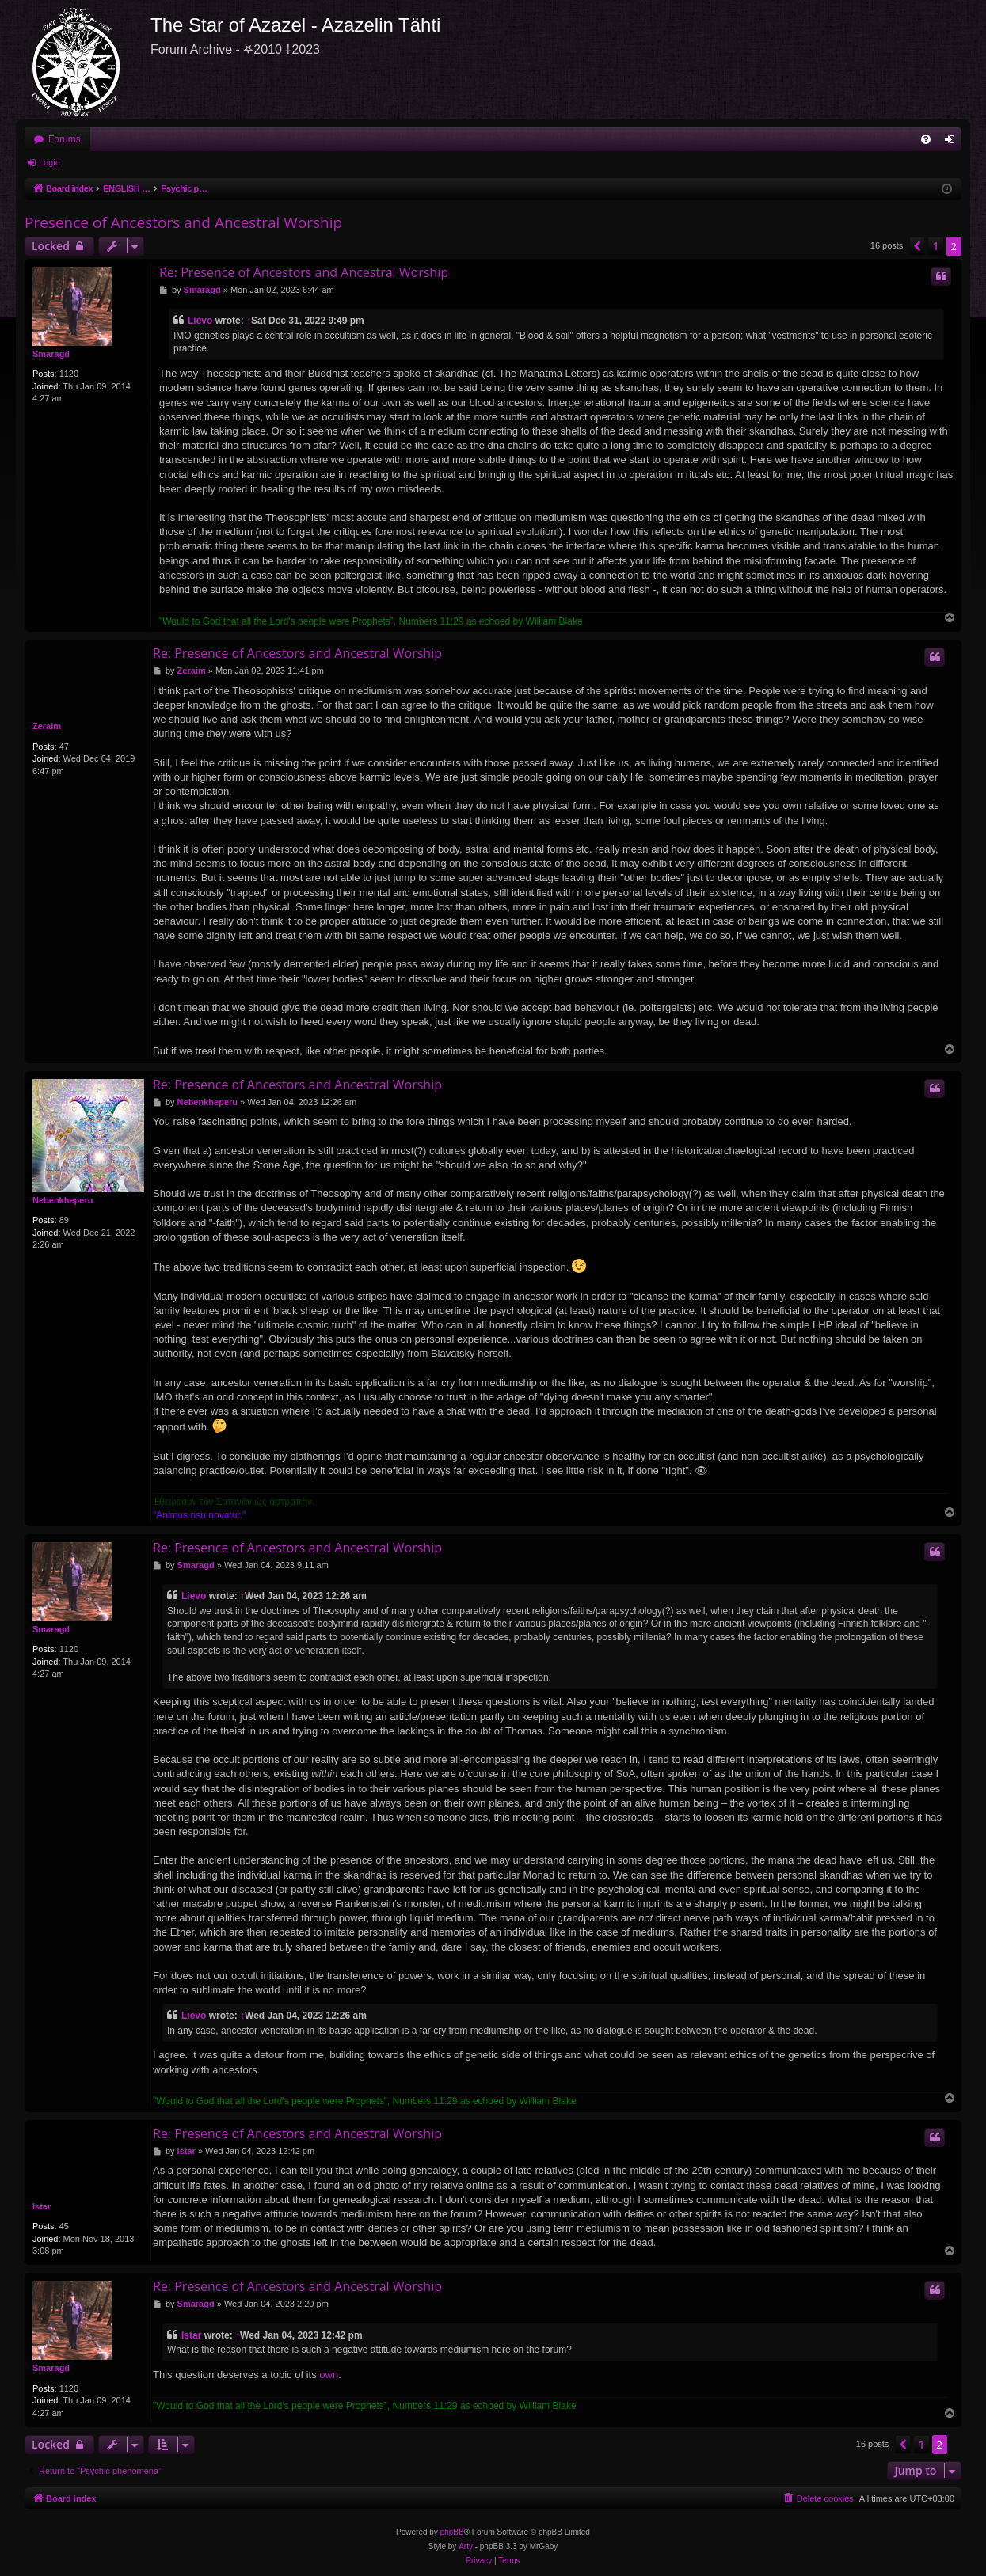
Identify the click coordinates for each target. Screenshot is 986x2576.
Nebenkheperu (62, 1200)
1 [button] (935, 245)
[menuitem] (926, 139)
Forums (64, 139)
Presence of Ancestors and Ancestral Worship (183, 222)
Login (49, 162)
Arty (466, 2546)
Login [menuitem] (953, 142)
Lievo (200, 320)
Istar (41, 2206)
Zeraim (46, 726)
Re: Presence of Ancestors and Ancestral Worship (303, 272)
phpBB (452, 2532)
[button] (917, 246)
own (328, 2374)
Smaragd (51, 354)
